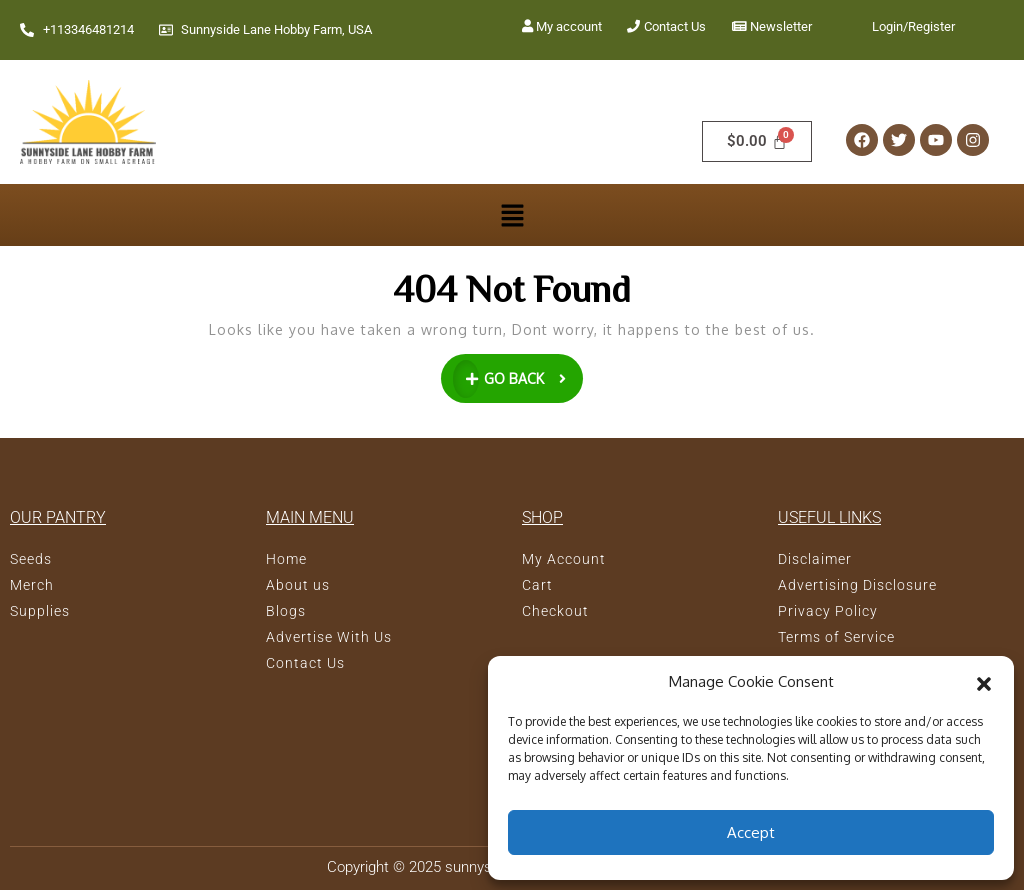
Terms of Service (836, 637)
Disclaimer (815, 559)
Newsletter (781, 26)
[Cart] (757, 141)
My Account (564, 559)
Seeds (31, 559)
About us (298, 585)
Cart (537, 585)
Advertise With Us (329, 637)
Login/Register (913, 26)
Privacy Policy (828, 611)
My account (569, 26)
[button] (984, 682)
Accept (751, 832)
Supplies (40, 611)
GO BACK (518, 376)
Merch (32, 585)
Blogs (286, 611)
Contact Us (675, 26)
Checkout (555, 611)
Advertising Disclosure (857, 585)
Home (286, 559)
